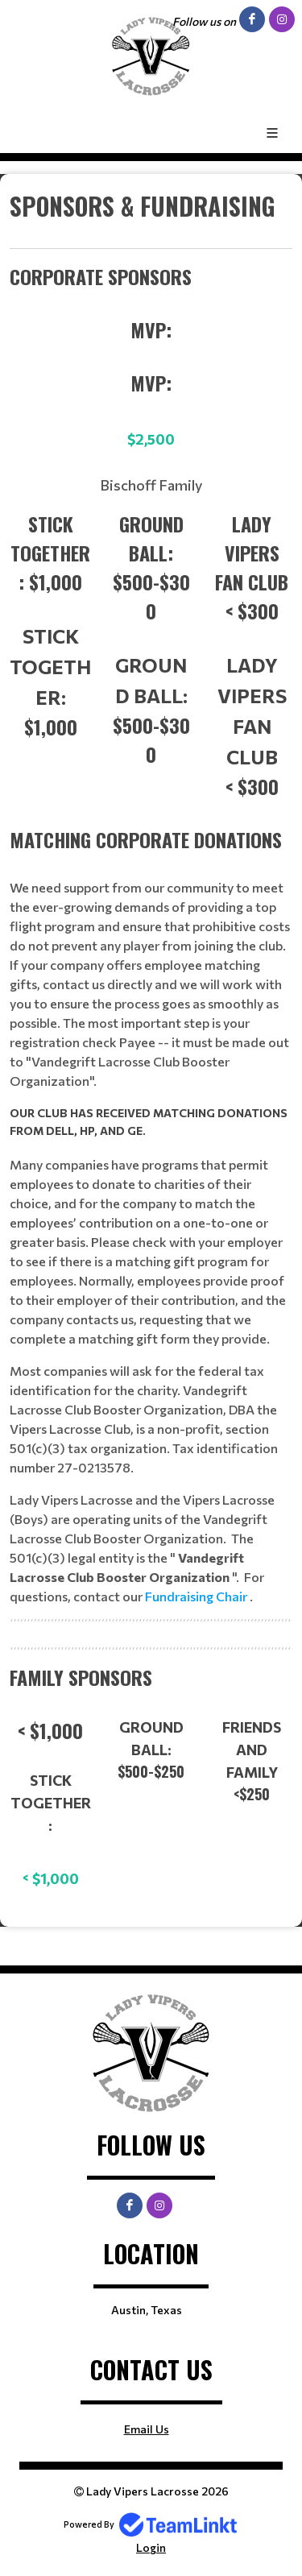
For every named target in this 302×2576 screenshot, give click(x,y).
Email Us (146, 2429)
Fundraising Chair (197, 1596)
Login (151, 2547)
